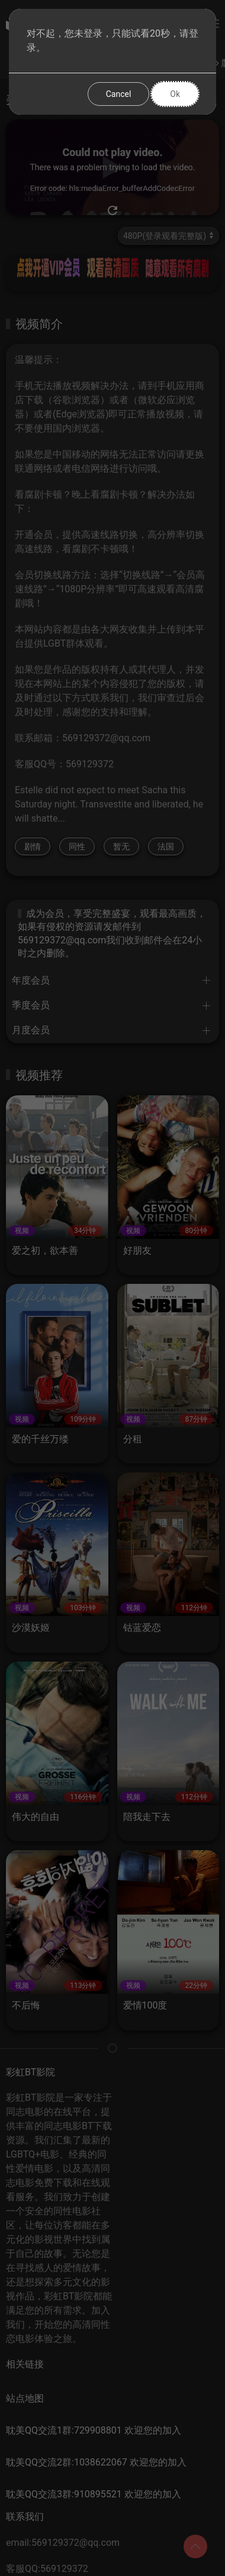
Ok (175, 94)
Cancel (118, 94)
